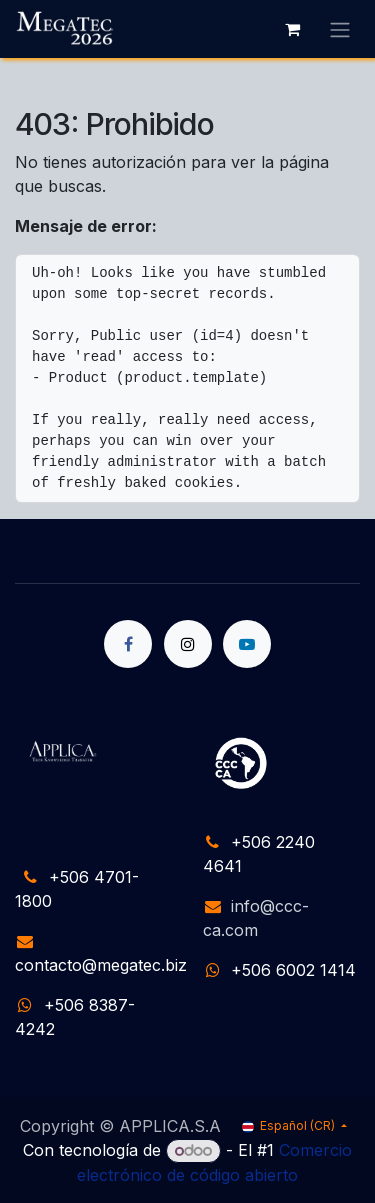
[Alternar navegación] (340, 29)
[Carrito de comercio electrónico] (292, 29)
